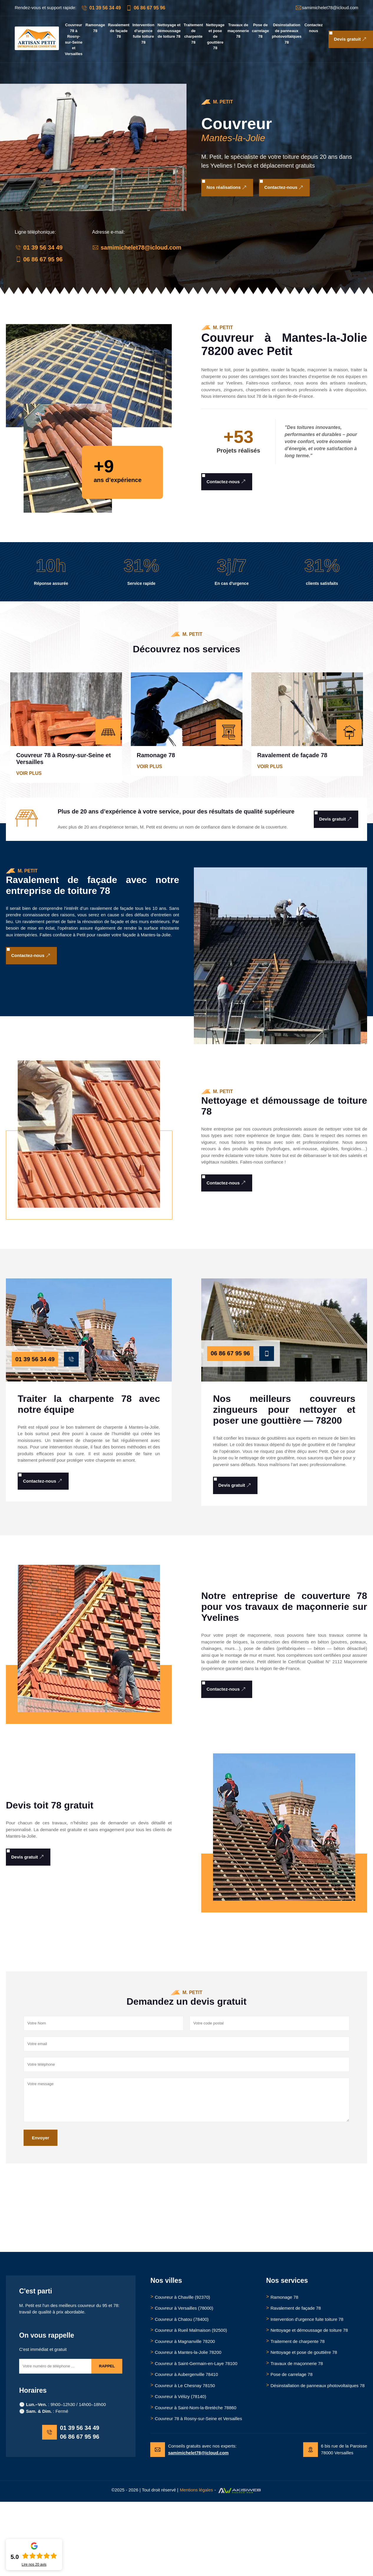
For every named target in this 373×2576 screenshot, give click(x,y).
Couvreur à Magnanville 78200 (185, 2341)
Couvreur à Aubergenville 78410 (186, 2374)
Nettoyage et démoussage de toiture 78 (169, 31)
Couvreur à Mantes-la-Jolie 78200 (188, 2352)
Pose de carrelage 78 (260, 31)
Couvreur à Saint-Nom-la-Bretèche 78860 (195, 2407)
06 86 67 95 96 (145, 7)
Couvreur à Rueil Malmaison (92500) (191, 2330)
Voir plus (29, 773)
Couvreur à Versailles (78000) (184, 2308)
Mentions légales (196, 2489)
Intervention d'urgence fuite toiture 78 (143, 33)
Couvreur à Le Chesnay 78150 (185, 2385)
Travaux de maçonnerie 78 (238, 31)
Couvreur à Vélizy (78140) (180, 2396)
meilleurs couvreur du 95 (83, 2305)
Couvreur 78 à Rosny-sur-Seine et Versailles (73, 39)
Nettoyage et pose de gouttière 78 (215, 36)
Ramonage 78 (95, 28)
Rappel (107, 2366)
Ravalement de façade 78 (118, 31)
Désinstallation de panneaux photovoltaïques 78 (286, 33)
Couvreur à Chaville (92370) (182, 2297)
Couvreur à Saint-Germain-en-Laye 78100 (196, 2363)
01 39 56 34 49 (101, 7)
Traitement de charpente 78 (193, 33)
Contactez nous (313, 28)
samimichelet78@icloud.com (136, 247)
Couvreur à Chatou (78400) (182, 2319)
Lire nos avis (34, 2564)
